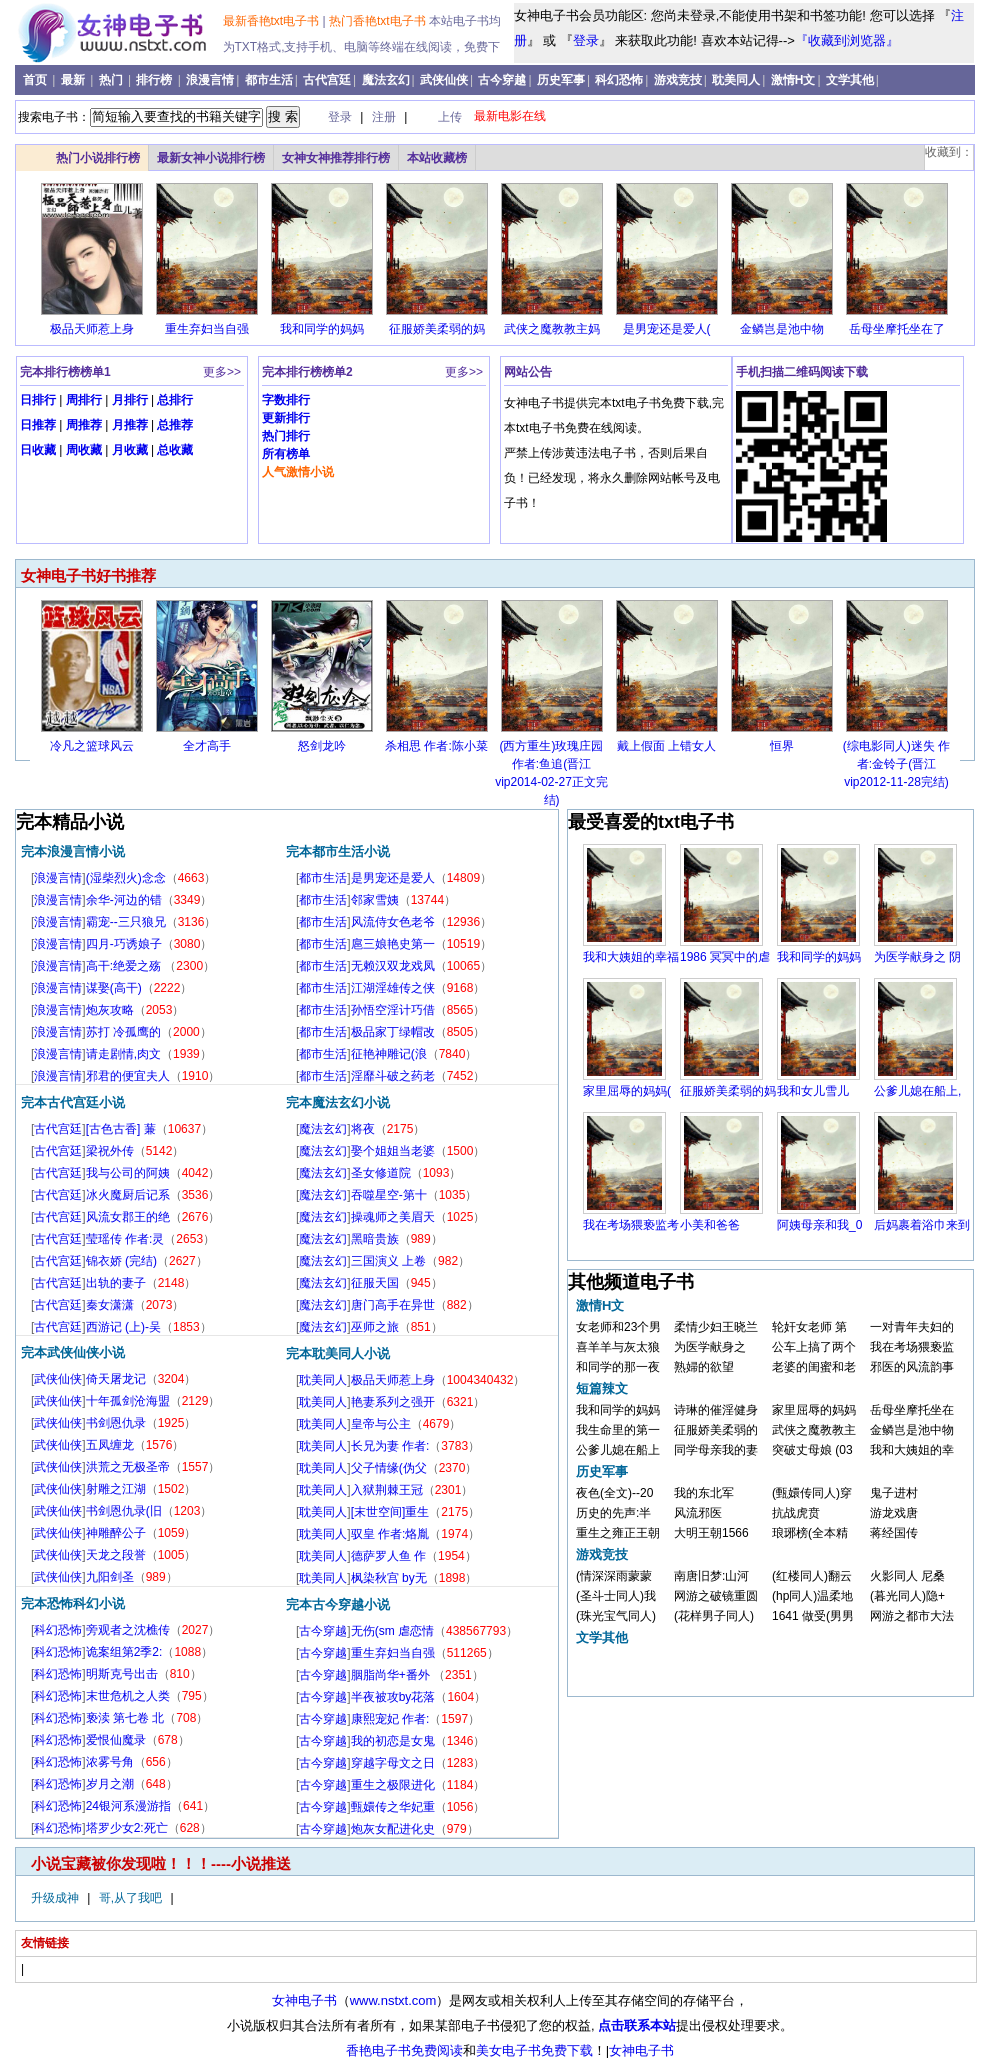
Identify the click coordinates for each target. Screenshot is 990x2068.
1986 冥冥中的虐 (725, 957)
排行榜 (155, 80)
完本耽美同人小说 (338, 1353)
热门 (112, 80)
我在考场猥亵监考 (631, 1225)
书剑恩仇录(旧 (124, 1511)
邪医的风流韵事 (912, 1367)
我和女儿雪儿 (813, 1091)
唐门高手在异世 (393, 1305)
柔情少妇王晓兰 (716, 1327)
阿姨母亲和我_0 (819, 1225)
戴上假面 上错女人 (666, 746)
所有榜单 (286, 454)
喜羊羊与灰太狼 (618, 1347)
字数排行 (286, 400)
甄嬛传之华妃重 (393, 1807)
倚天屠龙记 (116, 1379)
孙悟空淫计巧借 (393, 1010)
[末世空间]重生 (390, 1512)
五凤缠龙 (110, 1445)
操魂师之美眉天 (393, 1217)
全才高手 (207, 746)
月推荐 (130, 425)
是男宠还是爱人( (667, 329)
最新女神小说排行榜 (211, 158)
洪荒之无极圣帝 (128, 1467)
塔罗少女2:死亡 (127, 1828)
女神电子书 (304, 2000)
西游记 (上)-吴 (123, 1327)
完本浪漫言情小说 (73, 851)
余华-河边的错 (124, 900)
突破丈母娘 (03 (812, 1450)
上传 (450, 117)
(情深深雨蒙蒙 (614, 1576)
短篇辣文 (602, 1388)
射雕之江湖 (116, 1489)
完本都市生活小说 (338, 851)
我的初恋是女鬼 (393, 1741)
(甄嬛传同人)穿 (812, 1493)
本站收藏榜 (437, 158)
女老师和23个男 (618, 1327)
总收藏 (175, 450)
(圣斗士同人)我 (616, 1596)
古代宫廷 (327, 80)
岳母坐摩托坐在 (912, 1410)
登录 (586, 40)
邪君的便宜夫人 (128, 1076)
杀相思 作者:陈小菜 (436, 746)
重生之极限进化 (393, 1785)
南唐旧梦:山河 (711, 1576)
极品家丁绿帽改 (393, 1032)
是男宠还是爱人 (393, 878)
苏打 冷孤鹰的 (123, 1032)
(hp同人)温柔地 (812, 1596)
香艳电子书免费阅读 (404, 2050)
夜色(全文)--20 (614, 1493)
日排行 (38, 400)
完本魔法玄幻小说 (338, 1102)
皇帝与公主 (381, 1424)
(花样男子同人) (714, 1616)
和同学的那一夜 (618, 1367)
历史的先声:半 (613, 1513)
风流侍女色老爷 (393, 922)
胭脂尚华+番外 (392, 1675)
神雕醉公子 (116, 1533)
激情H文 (793, 80)
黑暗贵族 (375, 1239)
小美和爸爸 (710, 1225)
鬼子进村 (894, 1493)
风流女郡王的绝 (128, 1217)
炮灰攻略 (110, 1010)
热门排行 (286, 436)
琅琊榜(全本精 (810, 1533)
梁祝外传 (110, 1151)
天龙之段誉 (116, 1555)
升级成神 (56, 1898)
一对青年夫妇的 (912, 1327)
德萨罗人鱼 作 (388, 1556)
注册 (385, 117)
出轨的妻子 (116, 1283)
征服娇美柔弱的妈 (437, 329)
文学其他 (850, 80)
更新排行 (286, 418)
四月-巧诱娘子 (124, 944)
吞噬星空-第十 (389, 1195)
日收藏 (38, 450)
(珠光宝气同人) (616, 1616)
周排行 (84, 400)
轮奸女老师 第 (809, 1327)
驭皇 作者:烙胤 (390, 1534)
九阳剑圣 (110, 1577)
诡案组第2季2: (124, 1652)
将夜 (363, 1129)
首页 (36, 80)
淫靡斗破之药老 (393, 1076)
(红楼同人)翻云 (812, 1576)
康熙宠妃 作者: (390, 1719)
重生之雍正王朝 (618, 1533)
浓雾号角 (110, 1762)
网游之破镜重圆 (716, 1596)
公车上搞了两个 (814, 1347)
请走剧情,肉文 (123, 1054)
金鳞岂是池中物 (782, 329)
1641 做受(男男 (813, 1616)
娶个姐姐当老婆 (393, 1151)
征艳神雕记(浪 (389, 1054)
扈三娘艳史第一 (393, 944)
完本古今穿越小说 (338, 1604)
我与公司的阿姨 (128, 1173)
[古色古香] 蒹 (121, 1129)
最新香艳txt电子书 (273, 21)
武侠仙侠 (444, 80)
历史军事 (561, 80)
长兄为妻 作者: (390, 1446)
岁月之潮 (110, 1784)
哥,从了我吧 (132, 1898)
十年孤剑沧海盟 (128, 1401)
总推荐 (175, 425)
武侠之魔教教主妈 (552, 329)
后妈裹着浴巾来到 (922, 1225)
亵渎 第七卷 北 (125, 1718)
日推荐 (38, 425)
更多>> (222, 372)
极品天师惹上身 (92, 329)
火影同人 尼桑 (907, 1576)
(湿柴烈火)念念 (126, 878)
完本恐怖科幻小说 (73, 1603)
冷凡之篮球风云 (92, 746)
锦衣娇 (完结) (121, 1261)
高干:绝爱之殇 (125, 966)
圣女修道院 (381, 1173)
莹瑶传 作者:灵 (125, 1239)
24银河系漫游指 (128, 1806)
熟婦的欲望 (704, 1367)
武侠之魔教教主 (814, 1430)
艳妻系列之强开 (393, 1402)
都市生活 (269, 80)
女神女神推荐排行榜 (336, 158)
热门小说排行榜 (98, 158)
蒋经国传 (894, 1533)
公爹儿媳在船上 (618, 1450)
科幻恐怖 (619, 80)
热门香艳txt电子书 (379, 21)
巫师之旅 (375, 1327)
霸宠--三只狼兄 (126, 922)
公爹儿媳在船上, (917, 1091)
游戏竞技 (678, 80)
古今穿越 (502, 80)
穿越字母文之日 (393, 1763)
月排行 (130, 400)
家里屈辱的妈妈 (814, 1410)
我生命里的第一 (618, 1430)
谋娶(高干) (114, 988)
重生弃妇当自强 (207, 329)
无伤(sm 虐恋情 (392, 1631)
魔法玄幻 (386, 80)
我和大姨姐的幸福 (631, 957)
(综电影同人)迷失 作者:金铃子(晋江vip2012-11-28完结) (896, 764)
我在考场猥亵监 (912, 1347)
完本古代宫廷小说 (73, 1102)
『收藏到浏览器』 (847, 40)
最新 (74, 80)
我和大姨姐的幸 (912, 1450)
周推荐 (84, 425)
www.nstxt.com (393, 2000)
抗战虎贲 (796, 1513)
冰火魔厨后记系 (128, 1195)
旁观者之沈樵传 (128, 1630)
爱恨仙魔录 (116, 1740)
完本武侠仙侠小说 (73, 1352)
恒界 (782, 746)
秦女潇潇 (110, 1305)
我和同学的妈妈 (322, 329)
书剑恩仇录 (116, 1423)
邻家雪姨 (375, 900)
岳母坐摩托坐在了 (897, 329)
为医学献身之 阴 (917, 957)
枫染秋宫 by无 (389, 1578)
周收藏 (84, 450)
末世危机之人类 (128, 1696)
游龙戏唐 (894, 1513)
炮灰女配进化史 (393, 1829)
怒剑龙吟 (322, 746)
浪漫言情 (210, 80)
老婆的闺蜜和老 (814, 1367)
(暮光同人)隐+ (907, 1596)
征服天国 (375, 1283)
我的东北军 (704, 1493)
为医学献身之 (710, 1347)
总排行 (175, 400)
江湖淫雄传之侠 (393, 988)
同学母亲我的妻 (716, 1450)
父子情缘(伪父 (389, 1468)
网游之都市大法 (912, 1616)
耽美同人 (736, 80)
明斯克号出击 (122, 1674)
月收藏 (130, 450)
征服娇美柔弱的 (716, 1430)
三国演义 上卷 (388, 1261)
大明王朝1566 (711, 1533)
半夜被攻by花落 (393, 1697)
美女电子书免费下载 (534, 2050)
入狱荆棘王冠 (387, 1490)
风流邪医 (698, 1513)
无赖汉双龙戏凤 (393, 966)
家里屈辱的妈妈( (627, 1091)
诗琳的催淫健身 (716, 1410)
